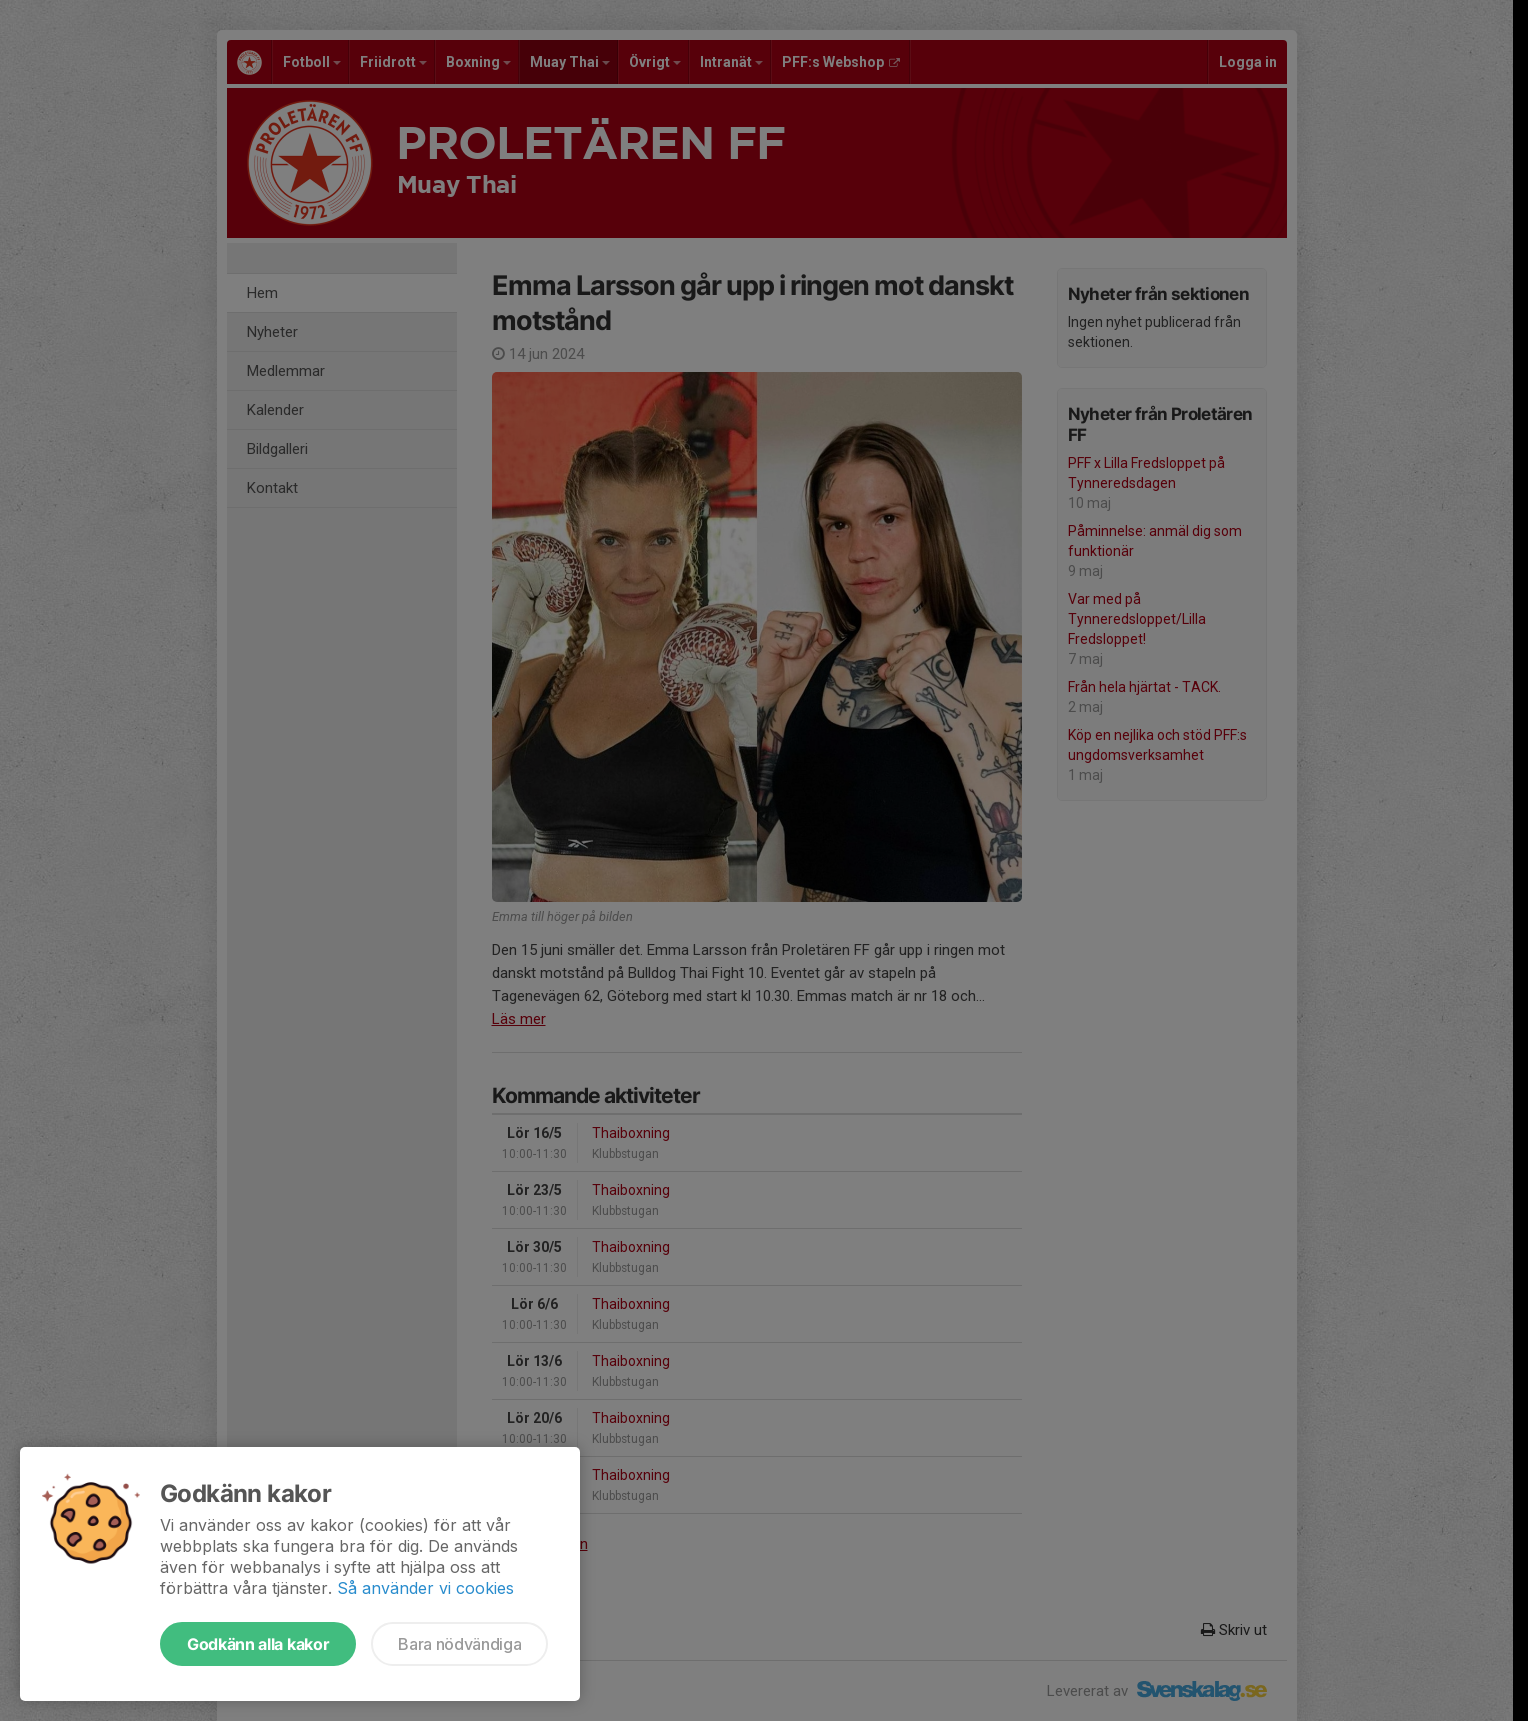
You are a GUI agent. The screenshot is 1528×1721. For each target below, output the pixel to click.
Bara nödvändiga (459, 1644)
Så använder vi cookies (425, 1588)
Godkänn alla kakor (258, 1644)
